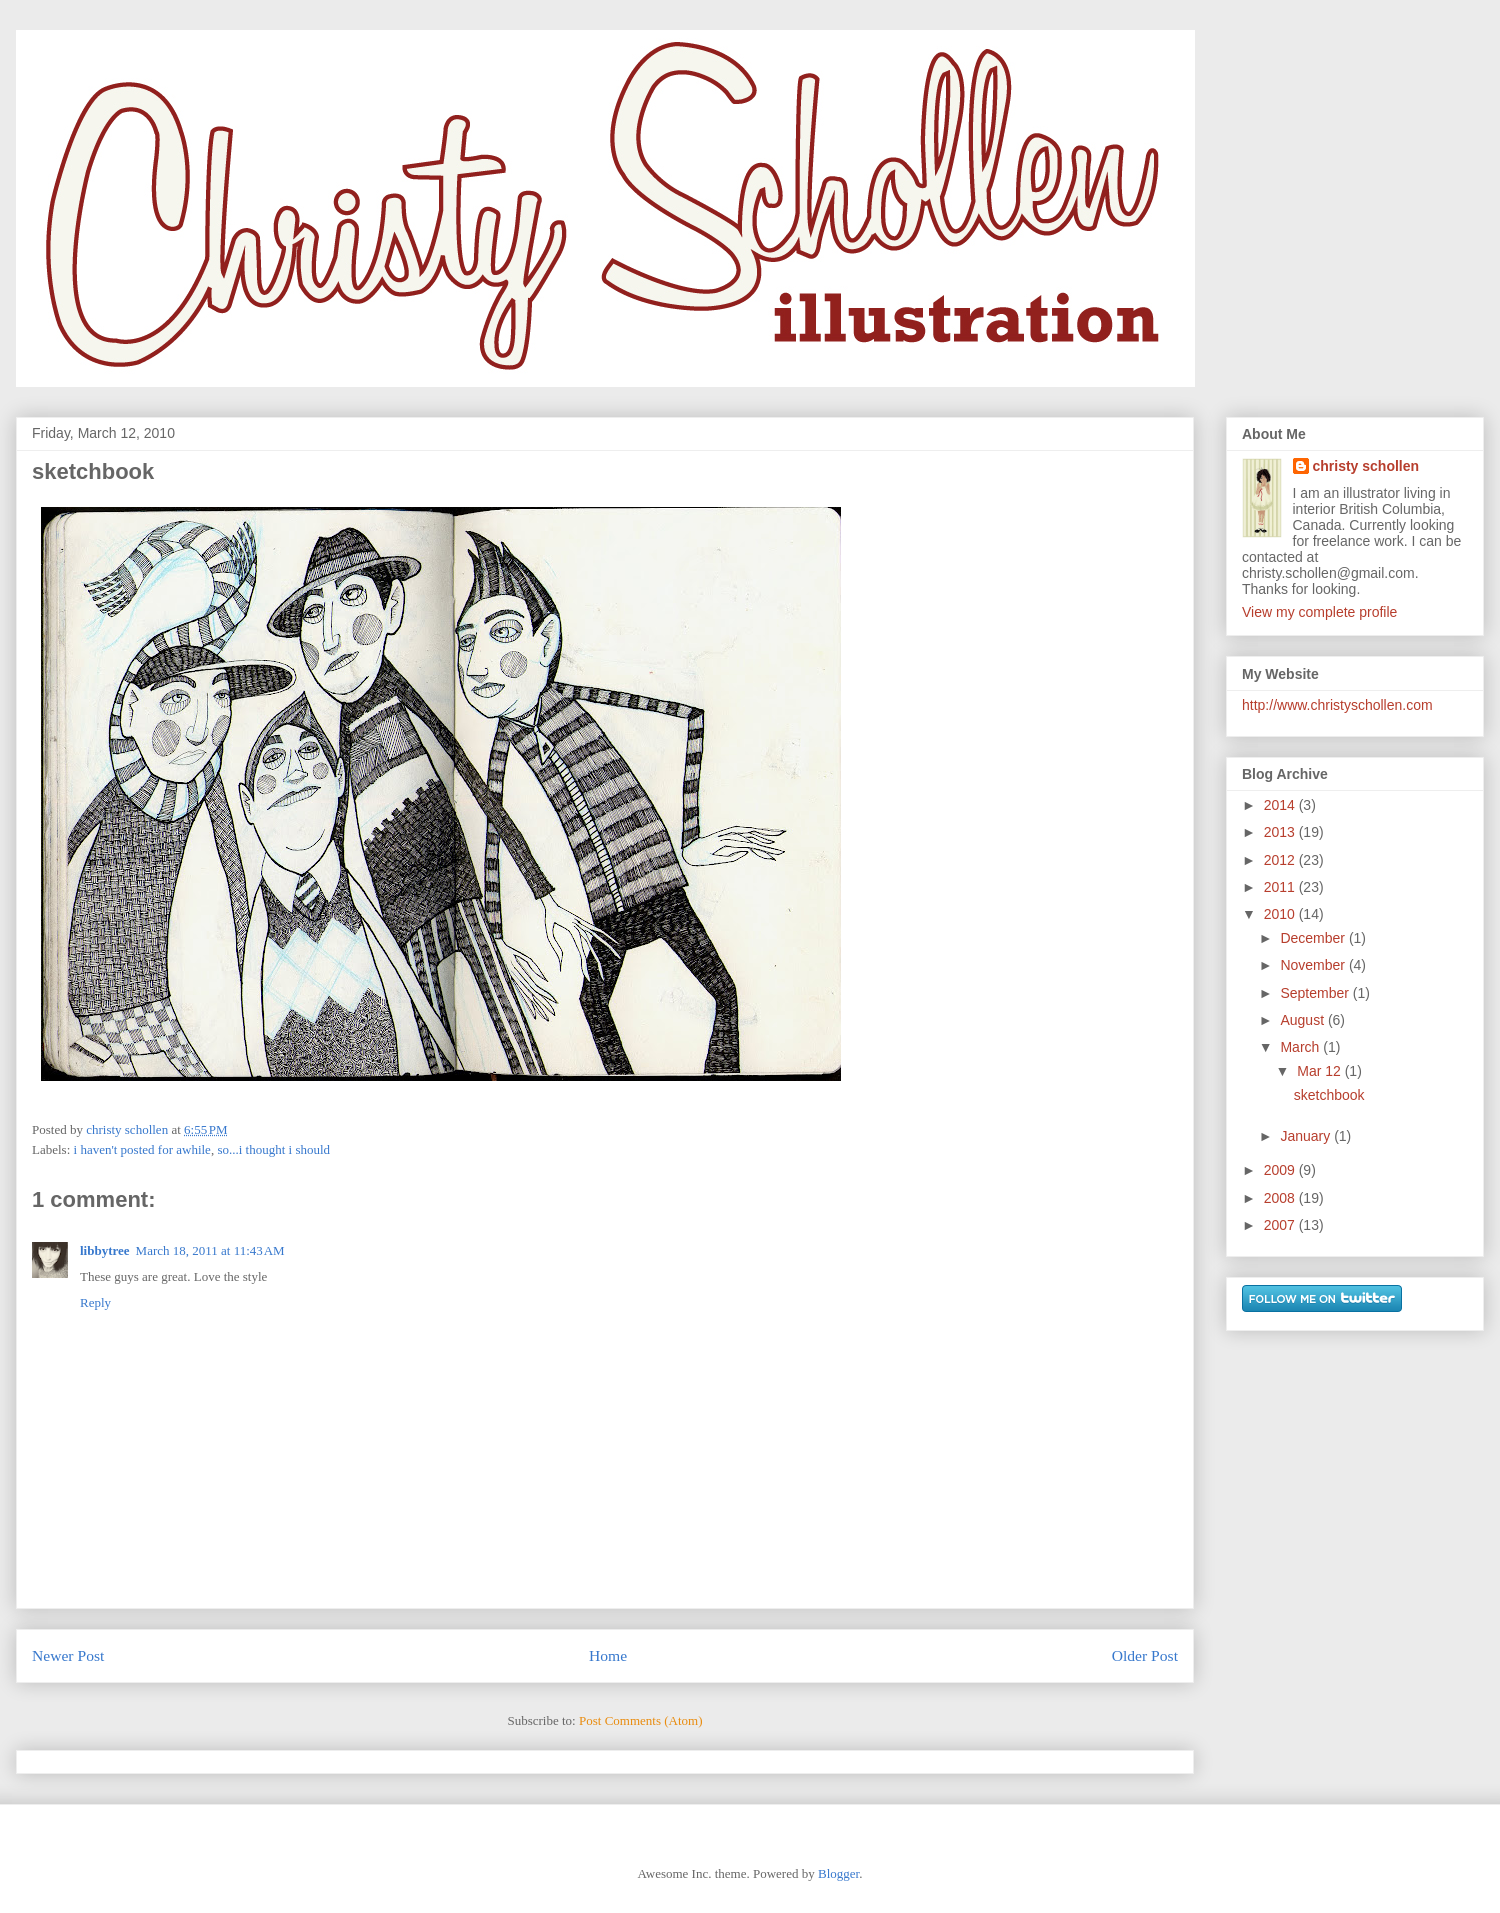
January (1307, 1136)
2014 (1281, 805)
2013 (1281, 832)
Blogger (838, 1873)
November (1314, 965)
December (1314, 938)
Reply (95, 1302)
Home (608, 1655)
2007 (1281, 1225)
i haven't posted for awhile (142, 1149)
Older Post (1145, 1655)
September (1316, 993)
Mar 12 (1320, 1071)
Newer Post (68, 1655)
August (1303, 1020)
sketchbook (1329, 1095)
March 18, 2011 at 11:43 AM (210, 1250)
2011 (1281, 887)
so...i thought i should (273, 1149)
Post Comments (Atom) (641, 1720)
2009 (1281, 1170)
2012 (1281, 860)
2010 (1281, 914)
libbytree (105, 1250)
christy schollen (1366, 466)
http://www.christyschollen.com (1337, 705)
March (1301, 1047)
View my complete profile (1319, 612)
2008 (1281, 1198)
